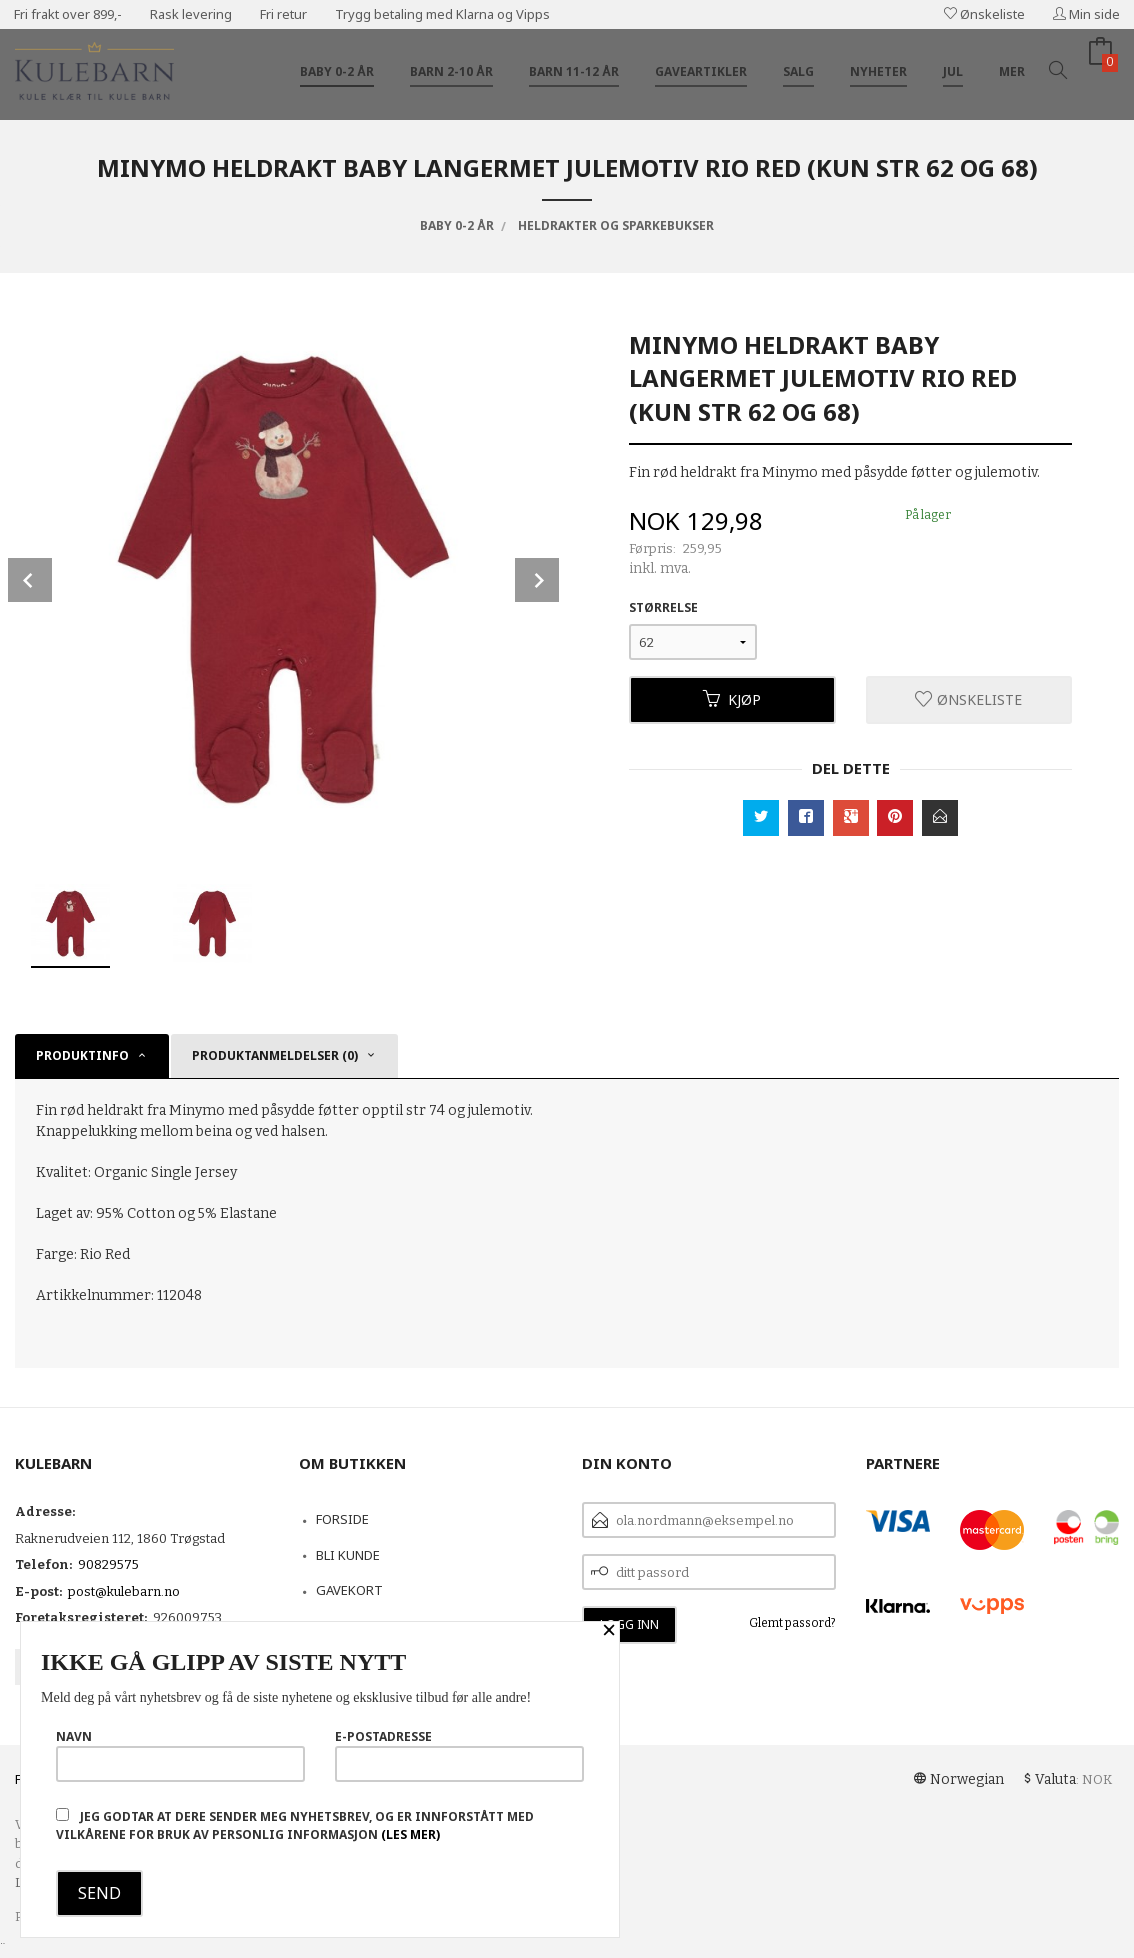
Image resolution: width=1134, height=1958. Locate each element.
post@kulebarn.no (124, 1591)
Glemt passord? (792, 1623)
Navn (180, 1755)
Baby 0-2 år (337, 71)
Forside (342, 1519)
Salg (798, 71)
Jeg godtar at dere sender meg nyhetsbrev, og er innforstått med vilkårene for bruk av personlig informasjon (295, 1825)
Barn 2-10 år (451, 71)
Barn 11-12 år (574, 71)
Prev (30, 580)
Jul (953, 71)
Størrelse (663, 607)
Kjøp (732, 699)
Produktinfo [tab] (82, 1055)
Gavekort (349, 1590)
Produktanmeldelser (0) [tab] (275, 1055)
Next (537, 580)
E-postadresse (459, 1755)
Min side (1086, 14)
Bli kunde (348, 1555)
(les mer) (410, 1834)
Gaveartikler (701, 71)
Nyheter (878, 71)
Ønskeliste (984, 14)
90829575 (108, 1564)
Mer (1012, 71)
